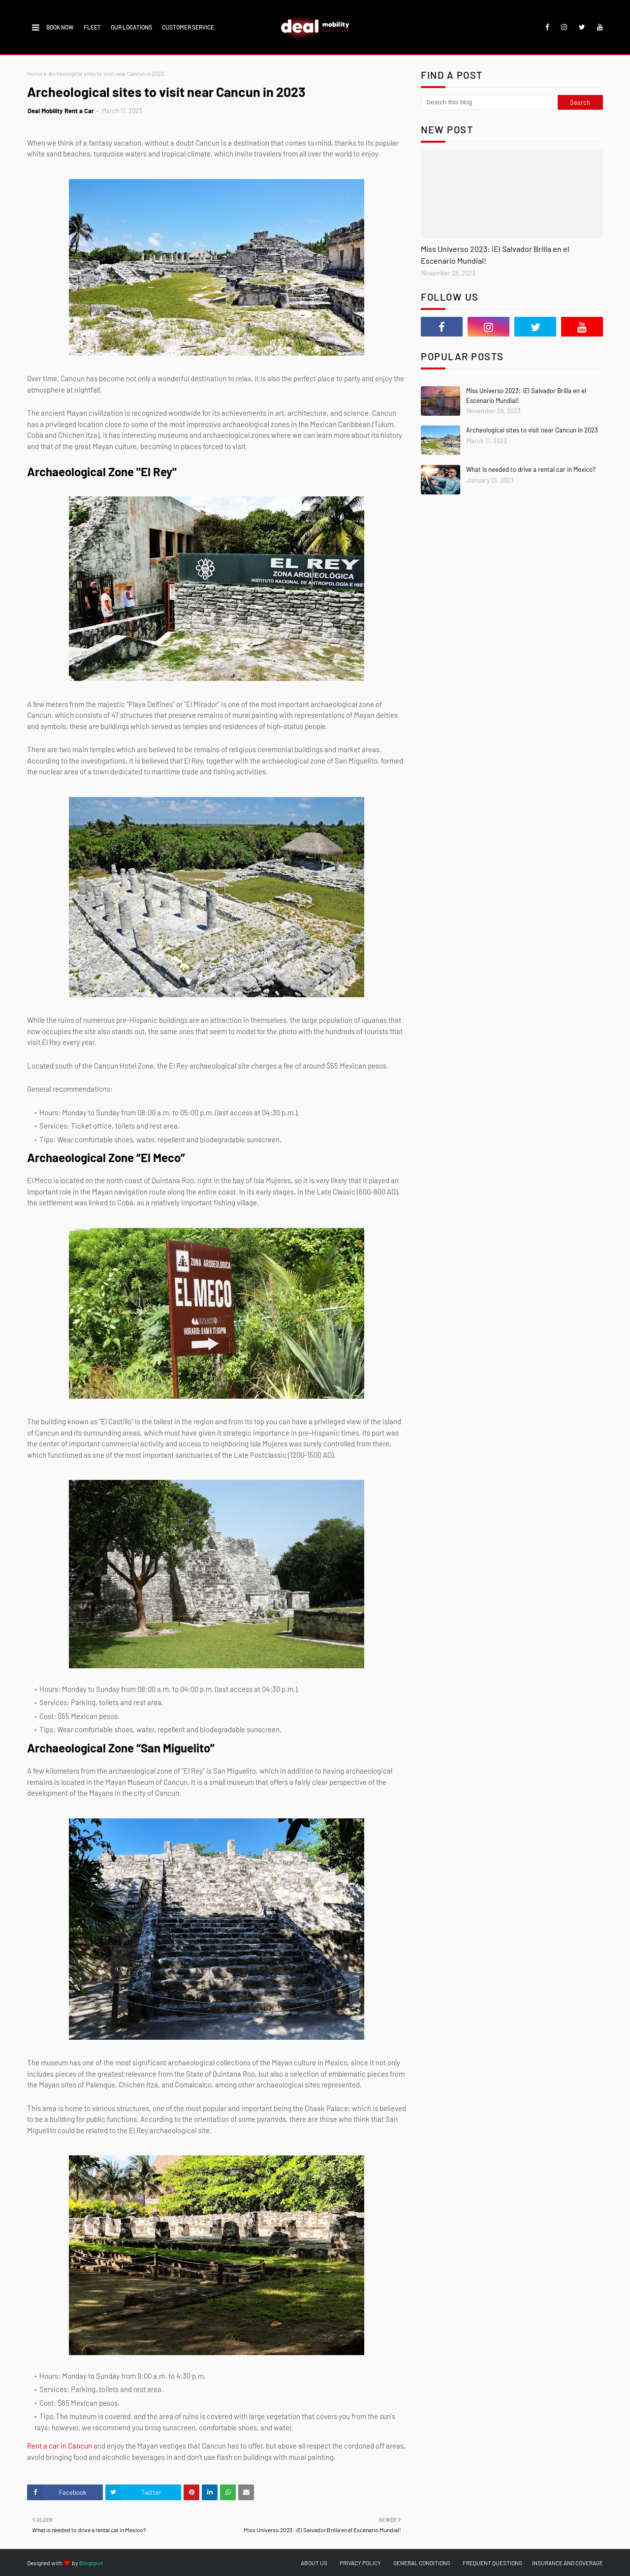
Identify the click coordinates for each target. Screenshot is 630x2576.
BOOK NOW (60, 27)
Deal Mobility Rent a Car (61, 111)
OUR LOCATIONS (131, 27)
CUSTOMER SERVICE (188, 27)
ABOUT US (314, 2562)
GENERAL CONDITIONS (421, 2562)
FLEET (92, 27)
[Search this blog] (489, 102)
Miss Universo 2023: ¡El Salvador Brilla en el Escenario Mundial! (495, 254)
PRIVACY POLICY (360, 2562)
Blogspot (91, 2562)
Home (34, 73)
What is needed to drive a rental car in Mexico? (531, 469)
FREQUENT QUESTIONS (492, 2562)
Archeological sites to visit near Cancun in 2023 (532, 430)
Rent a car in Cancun (59, 2445)
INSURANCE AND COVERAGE (567, 2562)
